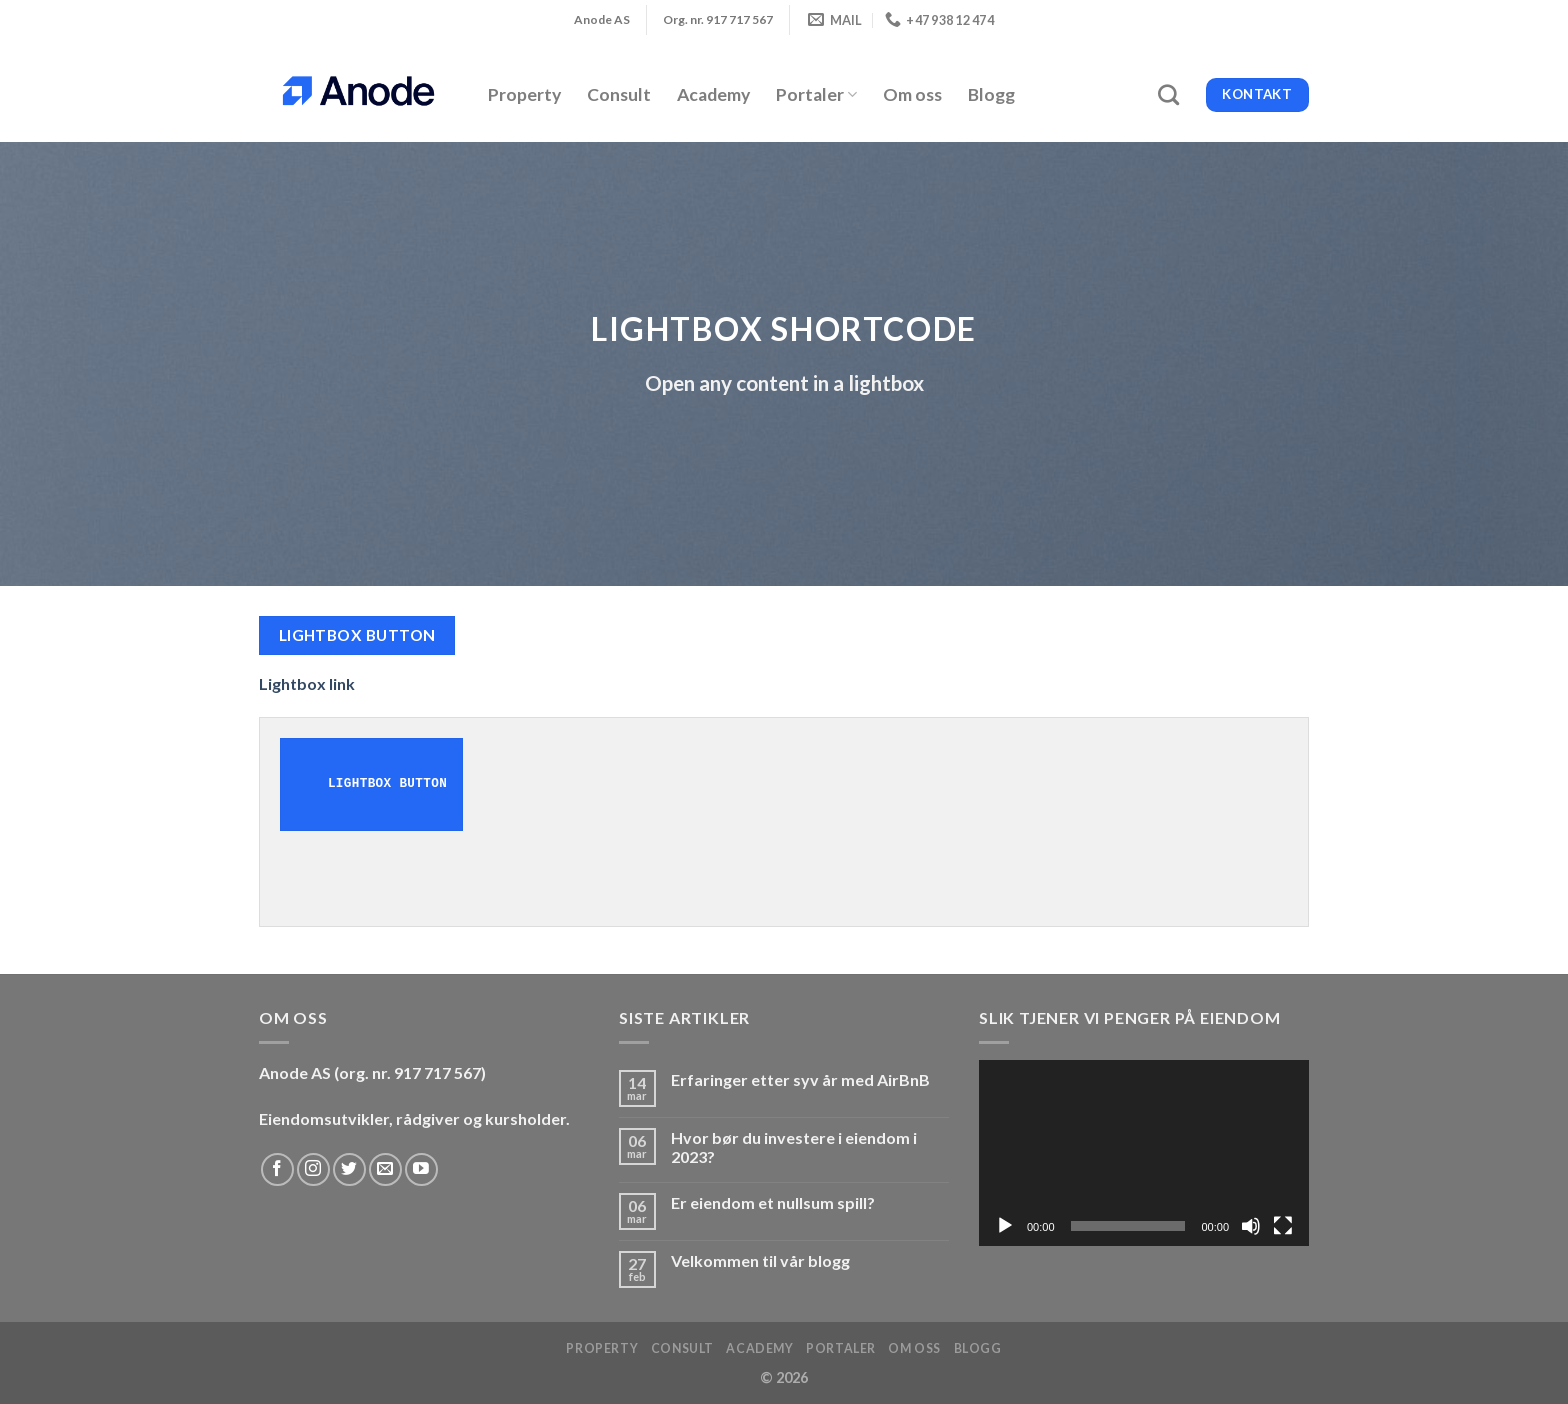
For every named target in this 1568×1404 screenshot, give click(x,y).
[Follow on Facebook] (277, 1169)
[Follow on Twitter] (349, 1169)
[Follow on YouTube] (421, 1169)
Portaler (816, 94)
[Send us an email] (385, 1169)
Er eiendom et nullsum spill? (773, 1202)
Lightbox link (307, 683)
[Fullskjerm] (1283, 1226)
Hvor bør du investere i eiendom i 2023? (794, 1147)
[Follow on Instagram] (313, 1169)
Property (524, 94)
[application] (1144, 1153)
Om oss (912, 94)
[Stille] (1251, 1226)
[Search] (1168, 94)
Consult (619, 94)
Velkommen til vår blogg (760, 1260)
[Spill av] (1005, 1226)
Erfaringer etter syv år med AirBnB (800, 1079)
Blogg (991, 94)
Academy (713, 94)
